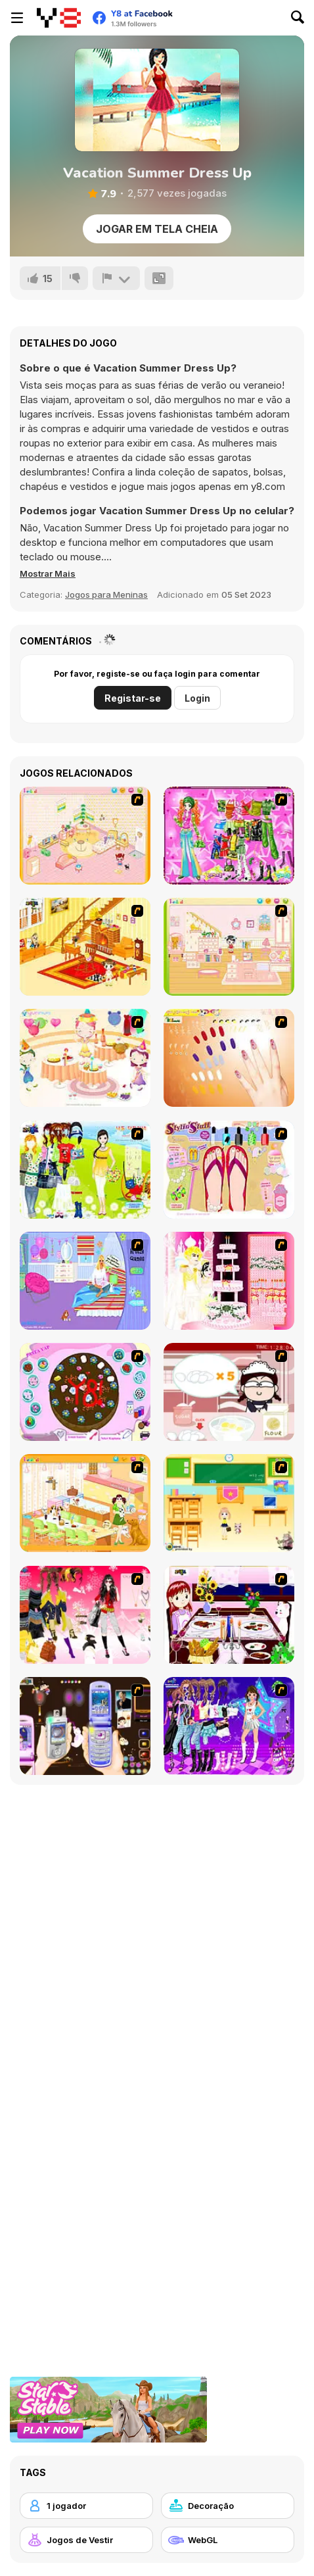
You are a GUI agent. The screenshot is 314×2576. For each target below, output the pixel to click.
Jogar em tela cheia (157, 228)
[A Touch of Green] (229, 836)
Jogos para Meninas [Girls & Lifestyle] (106, 594)
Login (197, 698)
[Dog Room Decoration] (85, 1503)
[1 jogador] (86, 2505)
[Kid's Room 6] (229, 947)
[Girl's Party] (85, 1058)
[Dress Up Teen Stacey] (85, 1615)
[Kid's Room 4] (85, 836)
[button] (48, 573)
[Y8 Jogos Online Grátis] (59, 18)
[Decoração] (227, 2505)
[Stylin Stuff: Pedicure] (229, 1170)
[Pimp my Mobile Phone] (85, 1726)
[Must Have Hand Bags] (85, 1170)
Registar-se (132, 698)
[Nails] (229, 1058)
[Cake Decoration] (85, 1392)
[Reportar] (116, 278)
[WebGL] (227, 2540)
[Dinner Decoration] (229, 1615)
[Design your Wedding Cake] (229, 1281)
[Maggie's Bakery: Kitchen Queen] (229, 1392)
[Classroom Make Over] (229, 1503)
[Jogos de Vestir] (86, 2540)
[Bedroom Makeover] (85, 1281)
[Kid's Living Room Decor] (85, 947)
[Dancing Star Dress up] (229, 1726)
